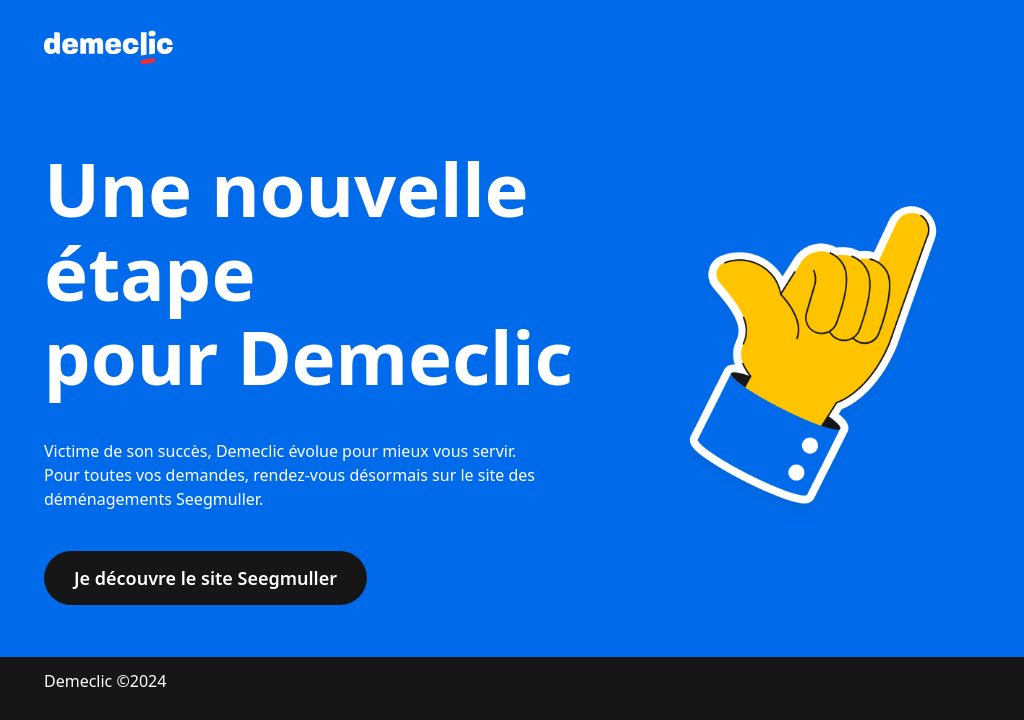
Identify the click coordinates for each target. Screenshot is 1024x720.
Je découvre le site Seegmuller (205, 578)
